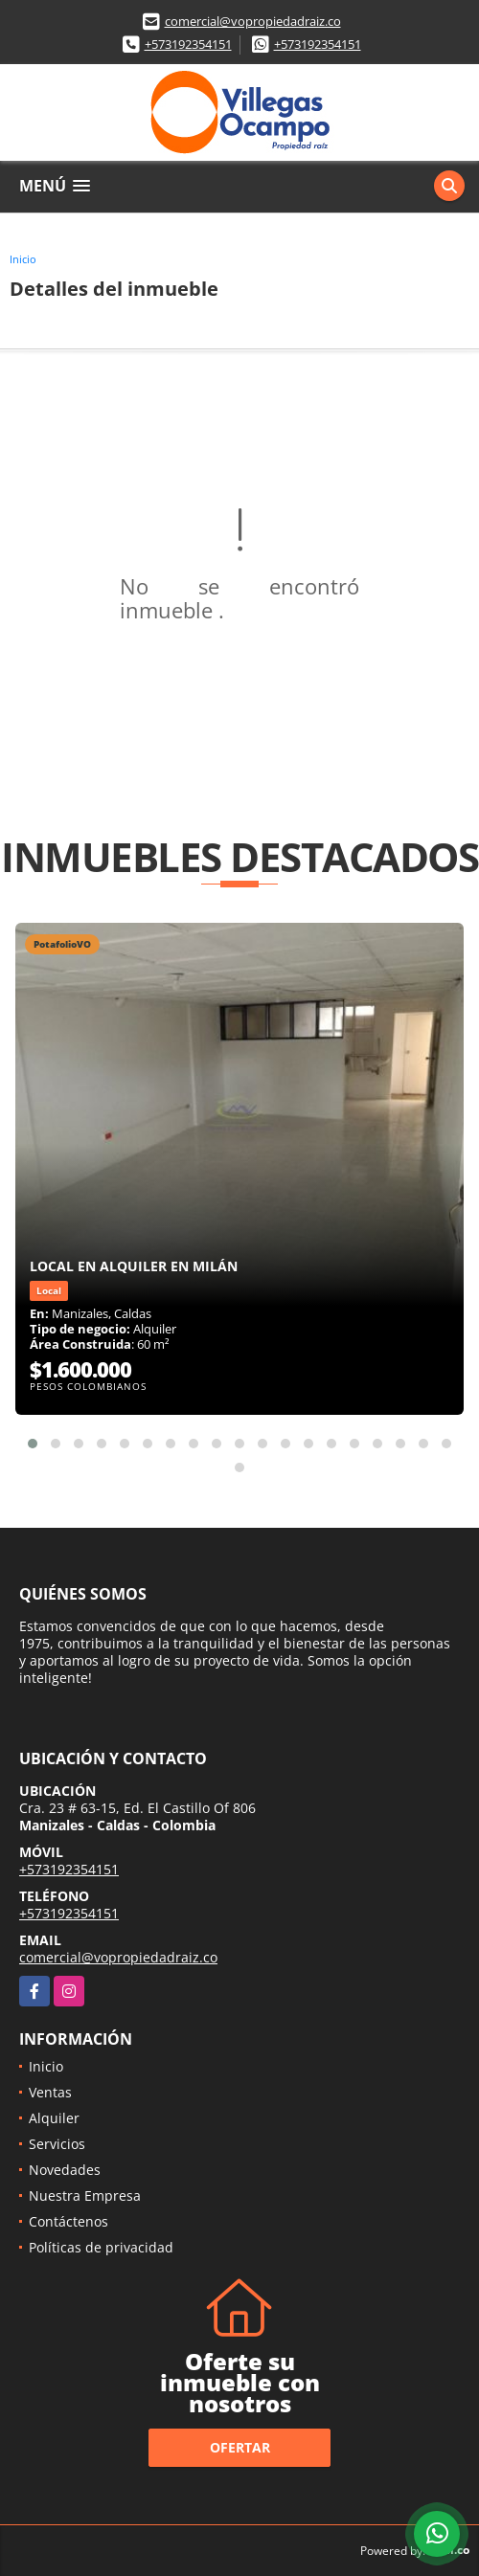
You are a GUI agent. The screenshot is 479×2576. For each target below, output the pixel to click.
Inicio (23, 259)
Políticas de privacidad (101, 2247)
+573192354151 (188, 44)
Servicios (57, 2144)
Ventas (50, 2092)
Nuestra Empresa (85, 2195)
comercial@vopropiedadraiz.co (253, 21)
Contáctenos (68, 2221)
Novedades (65, 2170)
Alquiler (54, 2118)
